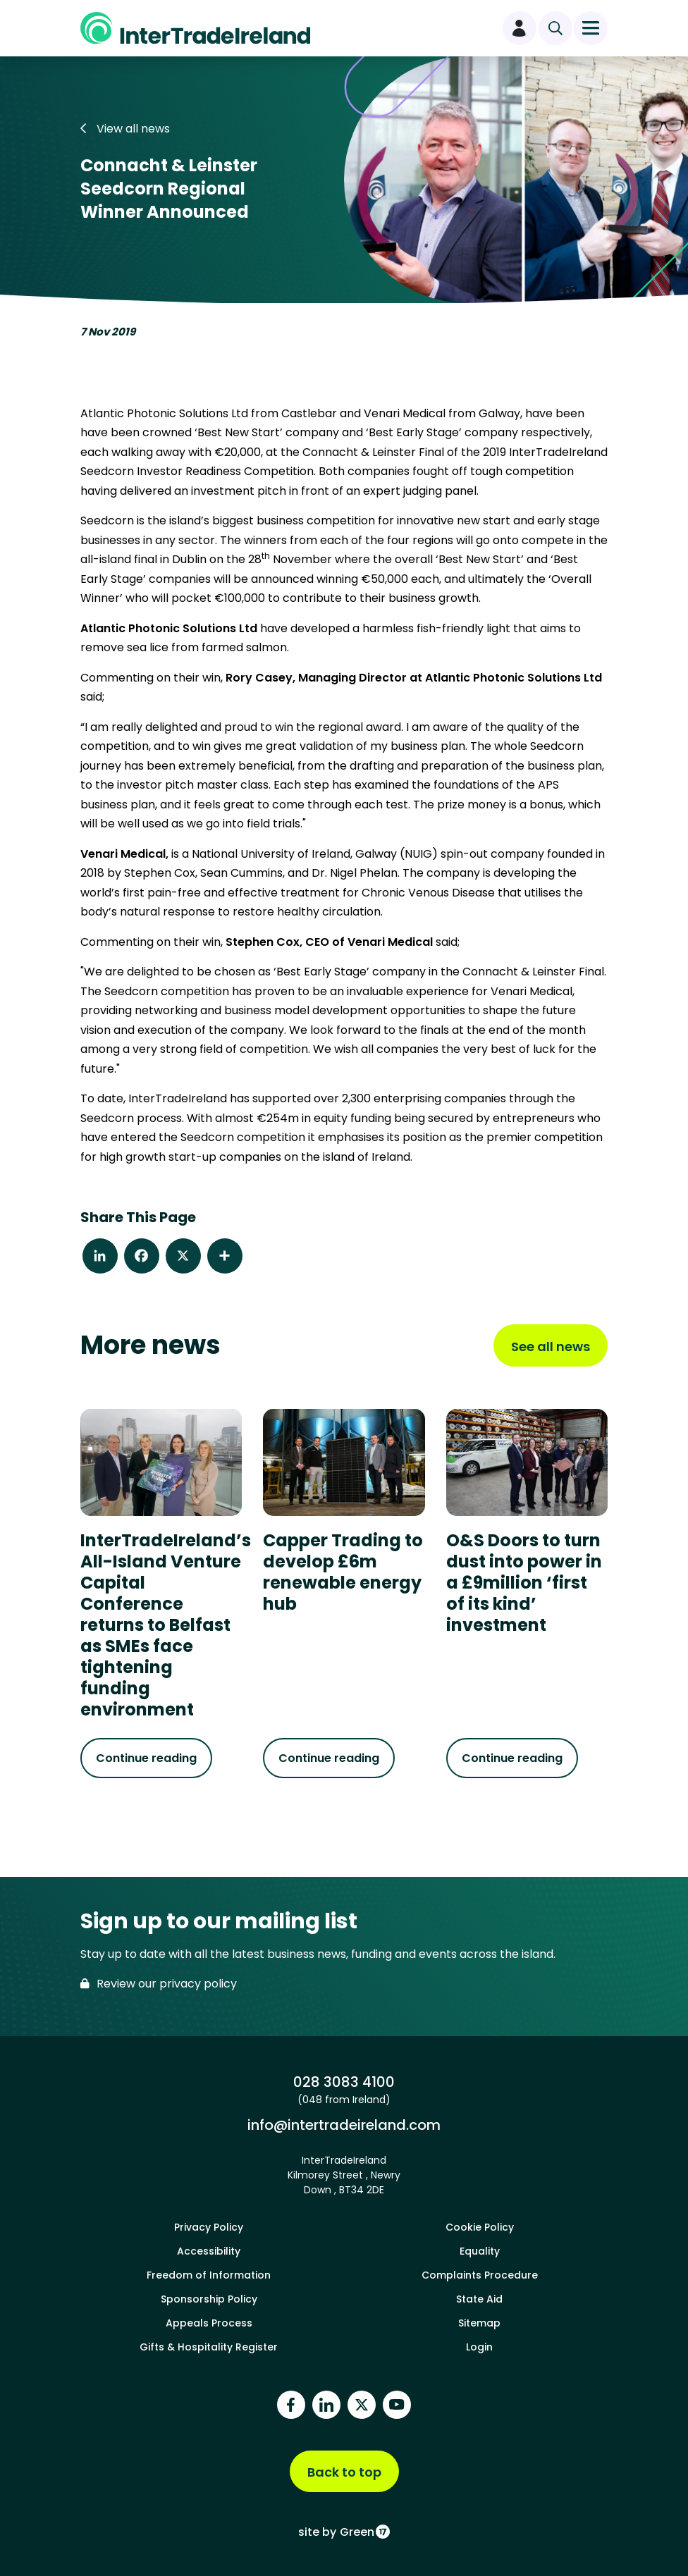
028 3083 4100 (344, 2082)
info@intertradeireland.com (344, 2125)
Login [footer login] (479, 2347)
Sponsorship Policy (209, 2299)
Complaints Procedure (480, 2275)
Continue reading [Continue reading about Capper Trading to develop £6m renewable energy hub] (328, 1758)
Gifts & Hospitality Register (209, 2347)
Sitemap (479, 2323)
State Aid (479, 2299)
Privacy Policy (208, 2227)
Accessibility (208, 2251)
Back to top (344, 2472)
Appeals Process (209, 2323)
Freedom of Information (209, 2275)
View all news (125, 129)
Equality (480, 2251)
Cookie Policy (480, 2227)
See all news (550, 1346)
